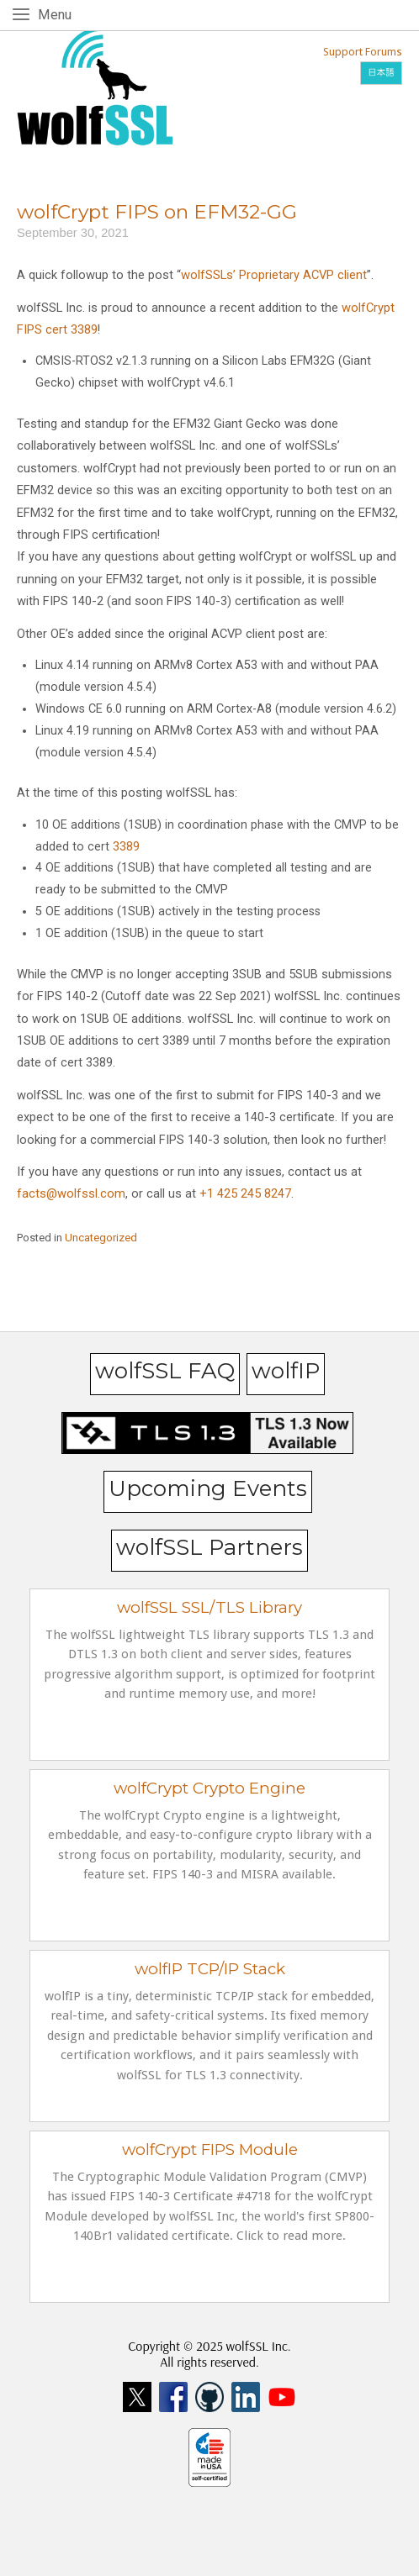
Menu (57, 13)
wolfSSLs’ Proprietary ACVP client (274, 274)
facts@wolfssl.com (71, 1193)
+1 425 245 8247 (243, 1193)
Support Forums (362, 51)
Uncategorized (101, 1237)
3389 (126, 847)
